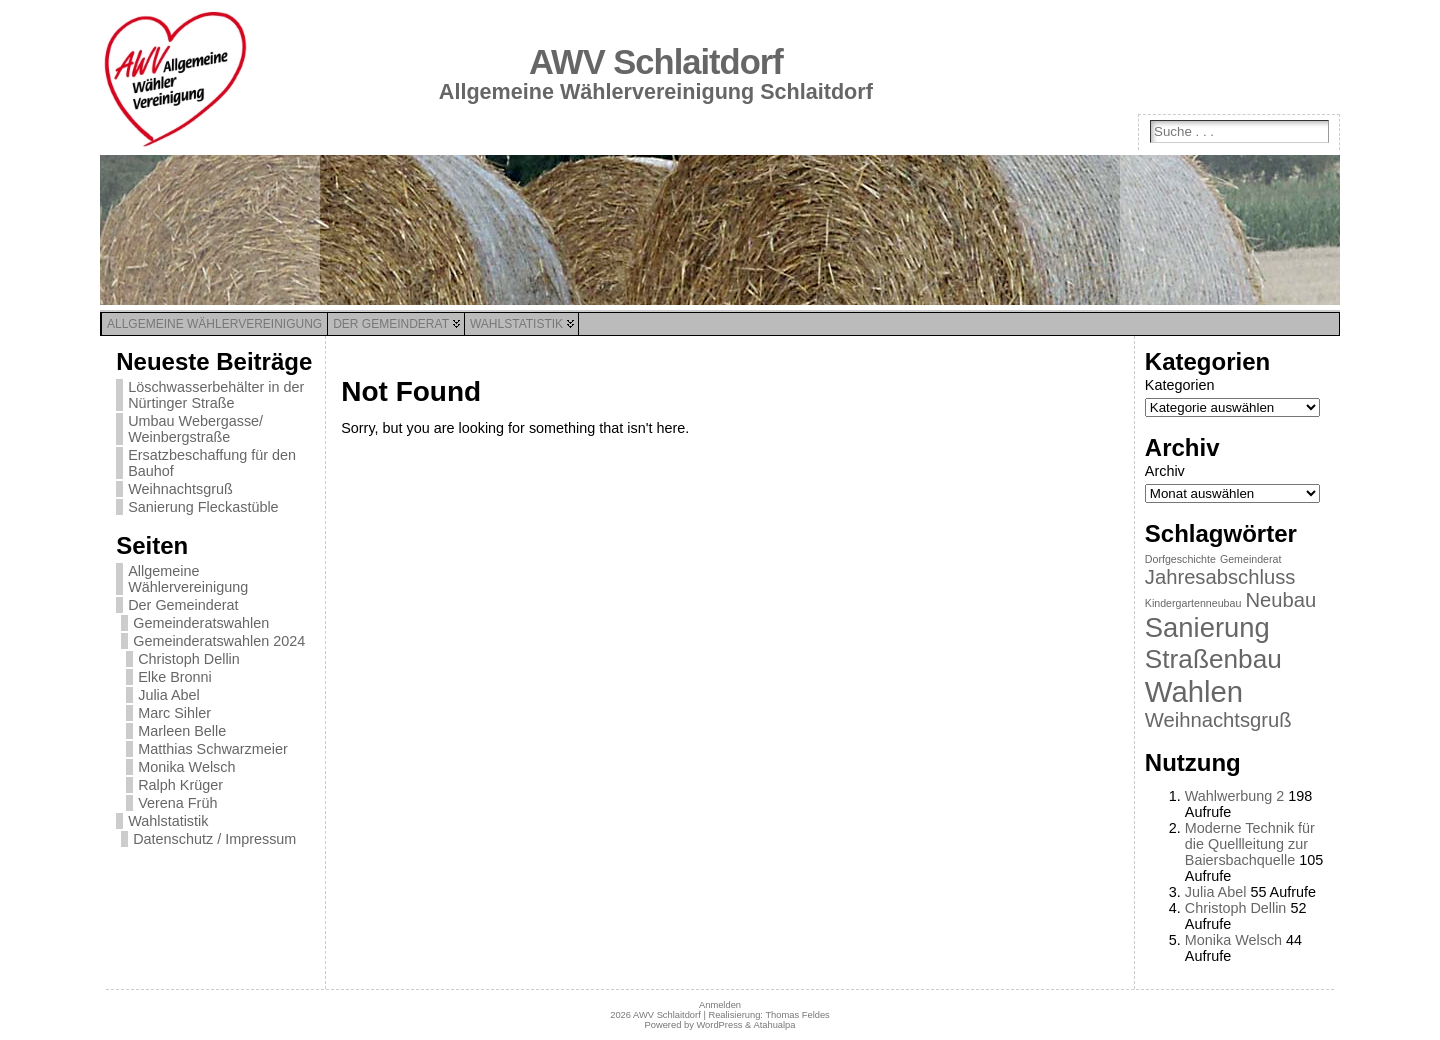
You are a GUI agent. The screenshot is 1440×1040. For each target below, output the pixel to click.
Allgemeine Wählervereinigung (188, 579)
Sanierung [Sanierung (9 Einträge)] (1207, 627)
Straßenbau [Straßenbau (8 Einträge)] (1213, 659)
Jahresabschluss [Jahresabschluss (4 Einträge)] (1220, 577)
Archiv (1165, 471)
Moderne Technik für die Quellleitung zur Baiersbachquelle (1250, 844)
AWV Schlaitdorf (656, 62)
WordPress (719, 1025)
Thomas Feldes (797, 1015)
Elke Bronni (175, 677)
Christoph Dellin (189, 659)
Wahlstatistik (168, 821)
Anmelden (720, 1005)
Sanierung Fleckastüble (203, 507)
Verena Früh (177, 803)
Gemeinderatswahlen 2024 (219, 641)
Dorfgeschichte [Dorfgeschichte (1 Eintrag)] (1180, 559)
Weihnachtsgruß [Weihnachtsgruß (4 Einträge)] (1218, 720)
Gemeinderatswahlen (201, 623)
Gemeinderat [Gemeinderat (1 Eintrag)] (1251, 559)
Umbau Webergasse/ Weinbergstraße (195, 429)
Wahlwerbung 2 (1234, 796)
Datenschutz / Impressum (214, 839)
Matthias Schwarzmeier (213, 749)
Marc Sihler (174, 713)
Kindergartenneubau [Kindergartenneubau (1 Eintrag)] (1193, 603)
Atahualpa (774, 1025)
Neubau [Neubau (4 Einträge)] (1280, 600)
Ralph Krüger (180, 785)
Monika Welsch (186, 767)
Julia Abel (169, 695)
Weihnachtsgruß (180, 489)
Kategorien (1180, 385)
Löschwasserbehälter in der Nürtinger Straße (216, 395)
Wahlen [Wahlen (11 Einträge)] (1194, 691)
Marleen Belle (182, 731)
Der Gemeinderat (183, 605)
